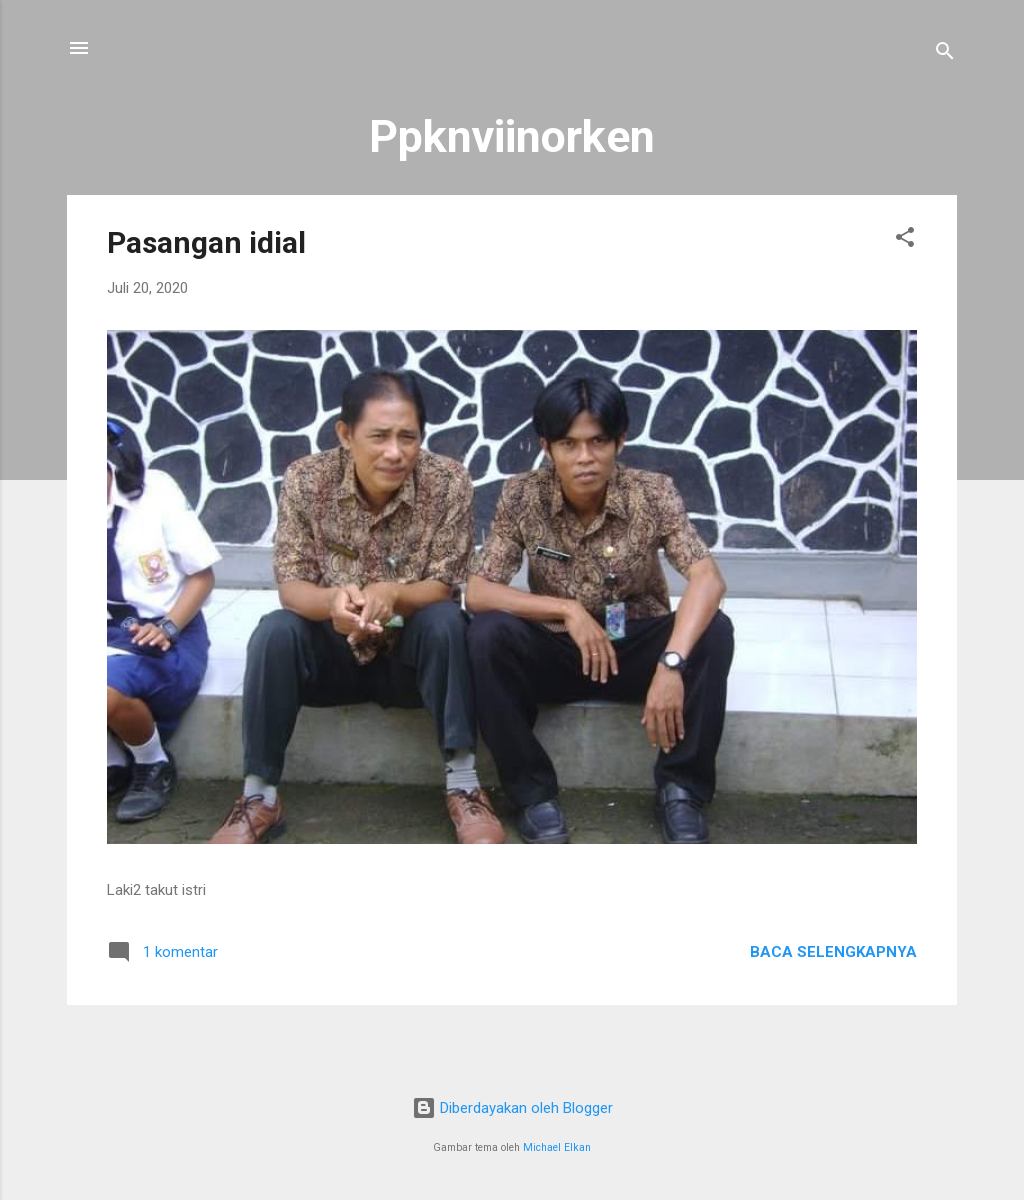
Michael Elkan (557, 1147)
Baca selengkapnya (833, 952)
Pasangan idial (206, 242)
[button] (905, 240)
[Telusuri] (945, 54)
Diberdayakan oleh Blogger (512, 1108)
